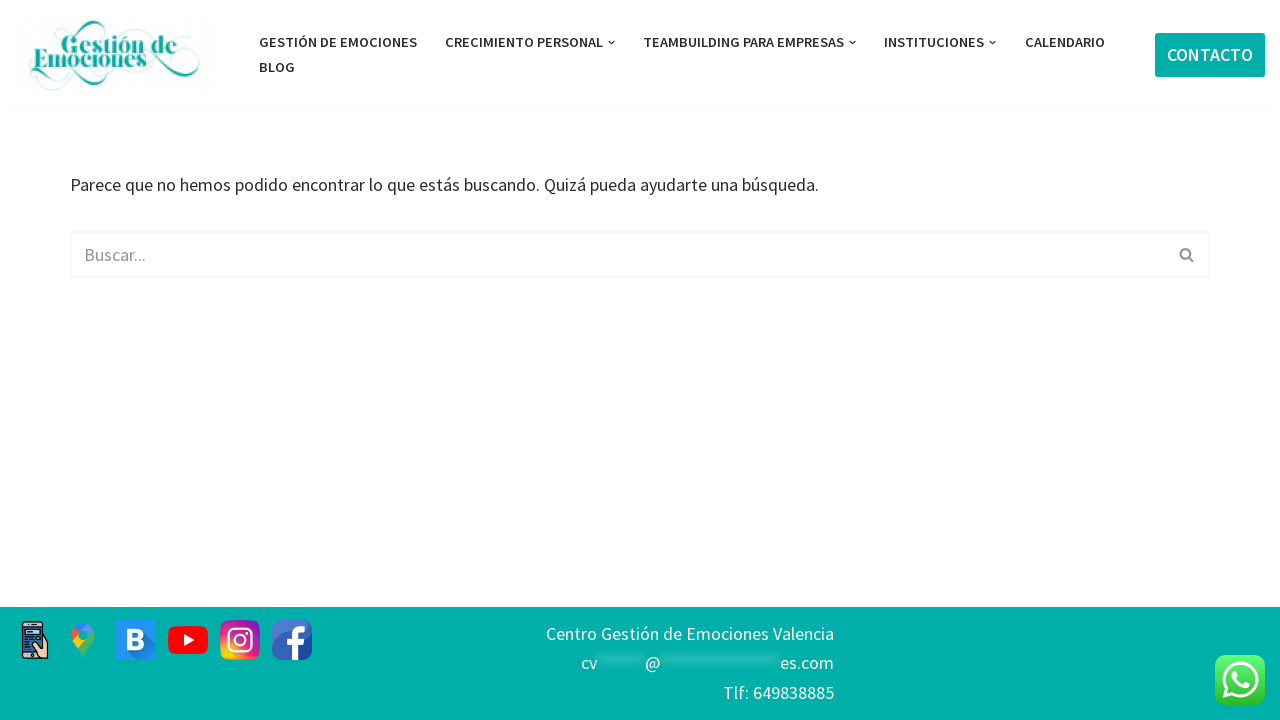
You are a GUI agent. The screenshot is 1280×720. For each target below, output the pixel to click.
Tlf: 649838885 (778, 692)
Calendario (1065, 42)
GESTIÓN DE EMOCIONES (338, 42)
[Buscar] (617, 254)
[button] (611, 42)
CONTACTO (1210, 54)
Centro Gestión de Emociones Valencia (690, 633)
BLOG (277, 67)
